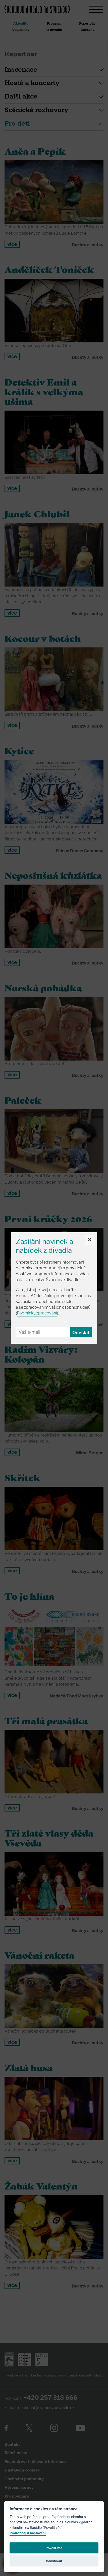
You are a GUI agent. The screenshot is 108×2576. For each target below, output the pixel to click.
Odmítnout (54, 2561)
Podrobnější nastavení (27, 2533)
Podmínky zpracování (37, 1313)
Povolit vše (54, 2548)
